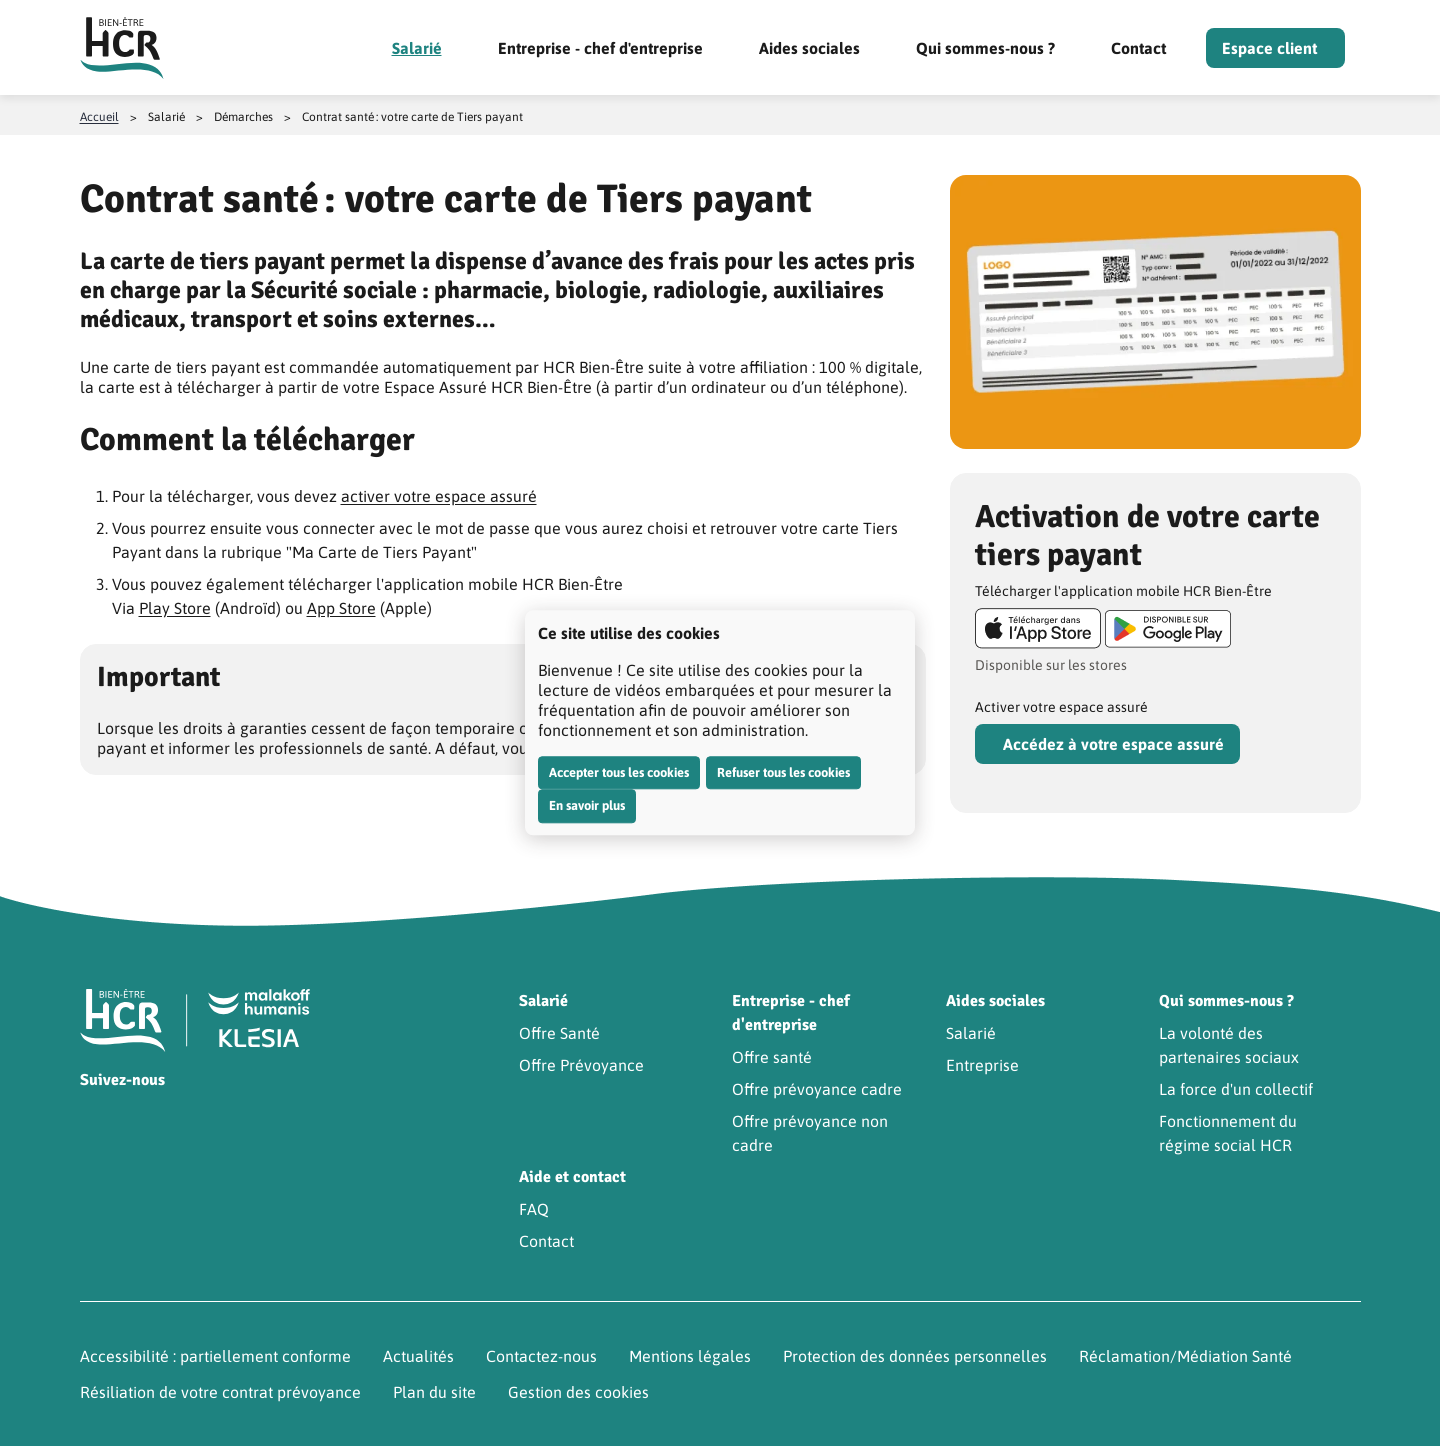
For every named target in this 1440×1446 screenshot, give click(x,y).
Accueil (99, 117)
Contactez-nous (541, 1356)
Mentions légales (690, 1356)
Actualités (418, 1356)
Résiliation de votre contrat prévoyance (220, 1392)
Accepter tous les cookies (619, 772)
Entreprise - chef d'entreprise (600, 48)
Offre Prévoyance (581, 1065)
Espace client (1269, 48)
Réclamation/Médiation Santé (1185, 1356)
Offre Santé (559, 1033)
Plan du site (434, 1392)
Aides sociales (809, 48)
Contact (1138, 48)
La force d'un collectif (1236, 1089)
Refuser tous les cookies (783, 772)
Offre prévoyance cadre (817, 1089)
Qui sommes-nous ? (985, 48)
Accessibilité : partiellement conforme (215, 1356)
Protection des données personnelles (915, 1356)
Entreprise (982, 1065)
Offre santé (772, 1057)
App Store (341, 608)
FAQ (534, 1209)
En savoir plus (587, 805)
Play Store (175, 608)
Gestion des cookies (578, 1392)
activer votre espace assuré (439, 496)
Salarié (417, 48)
